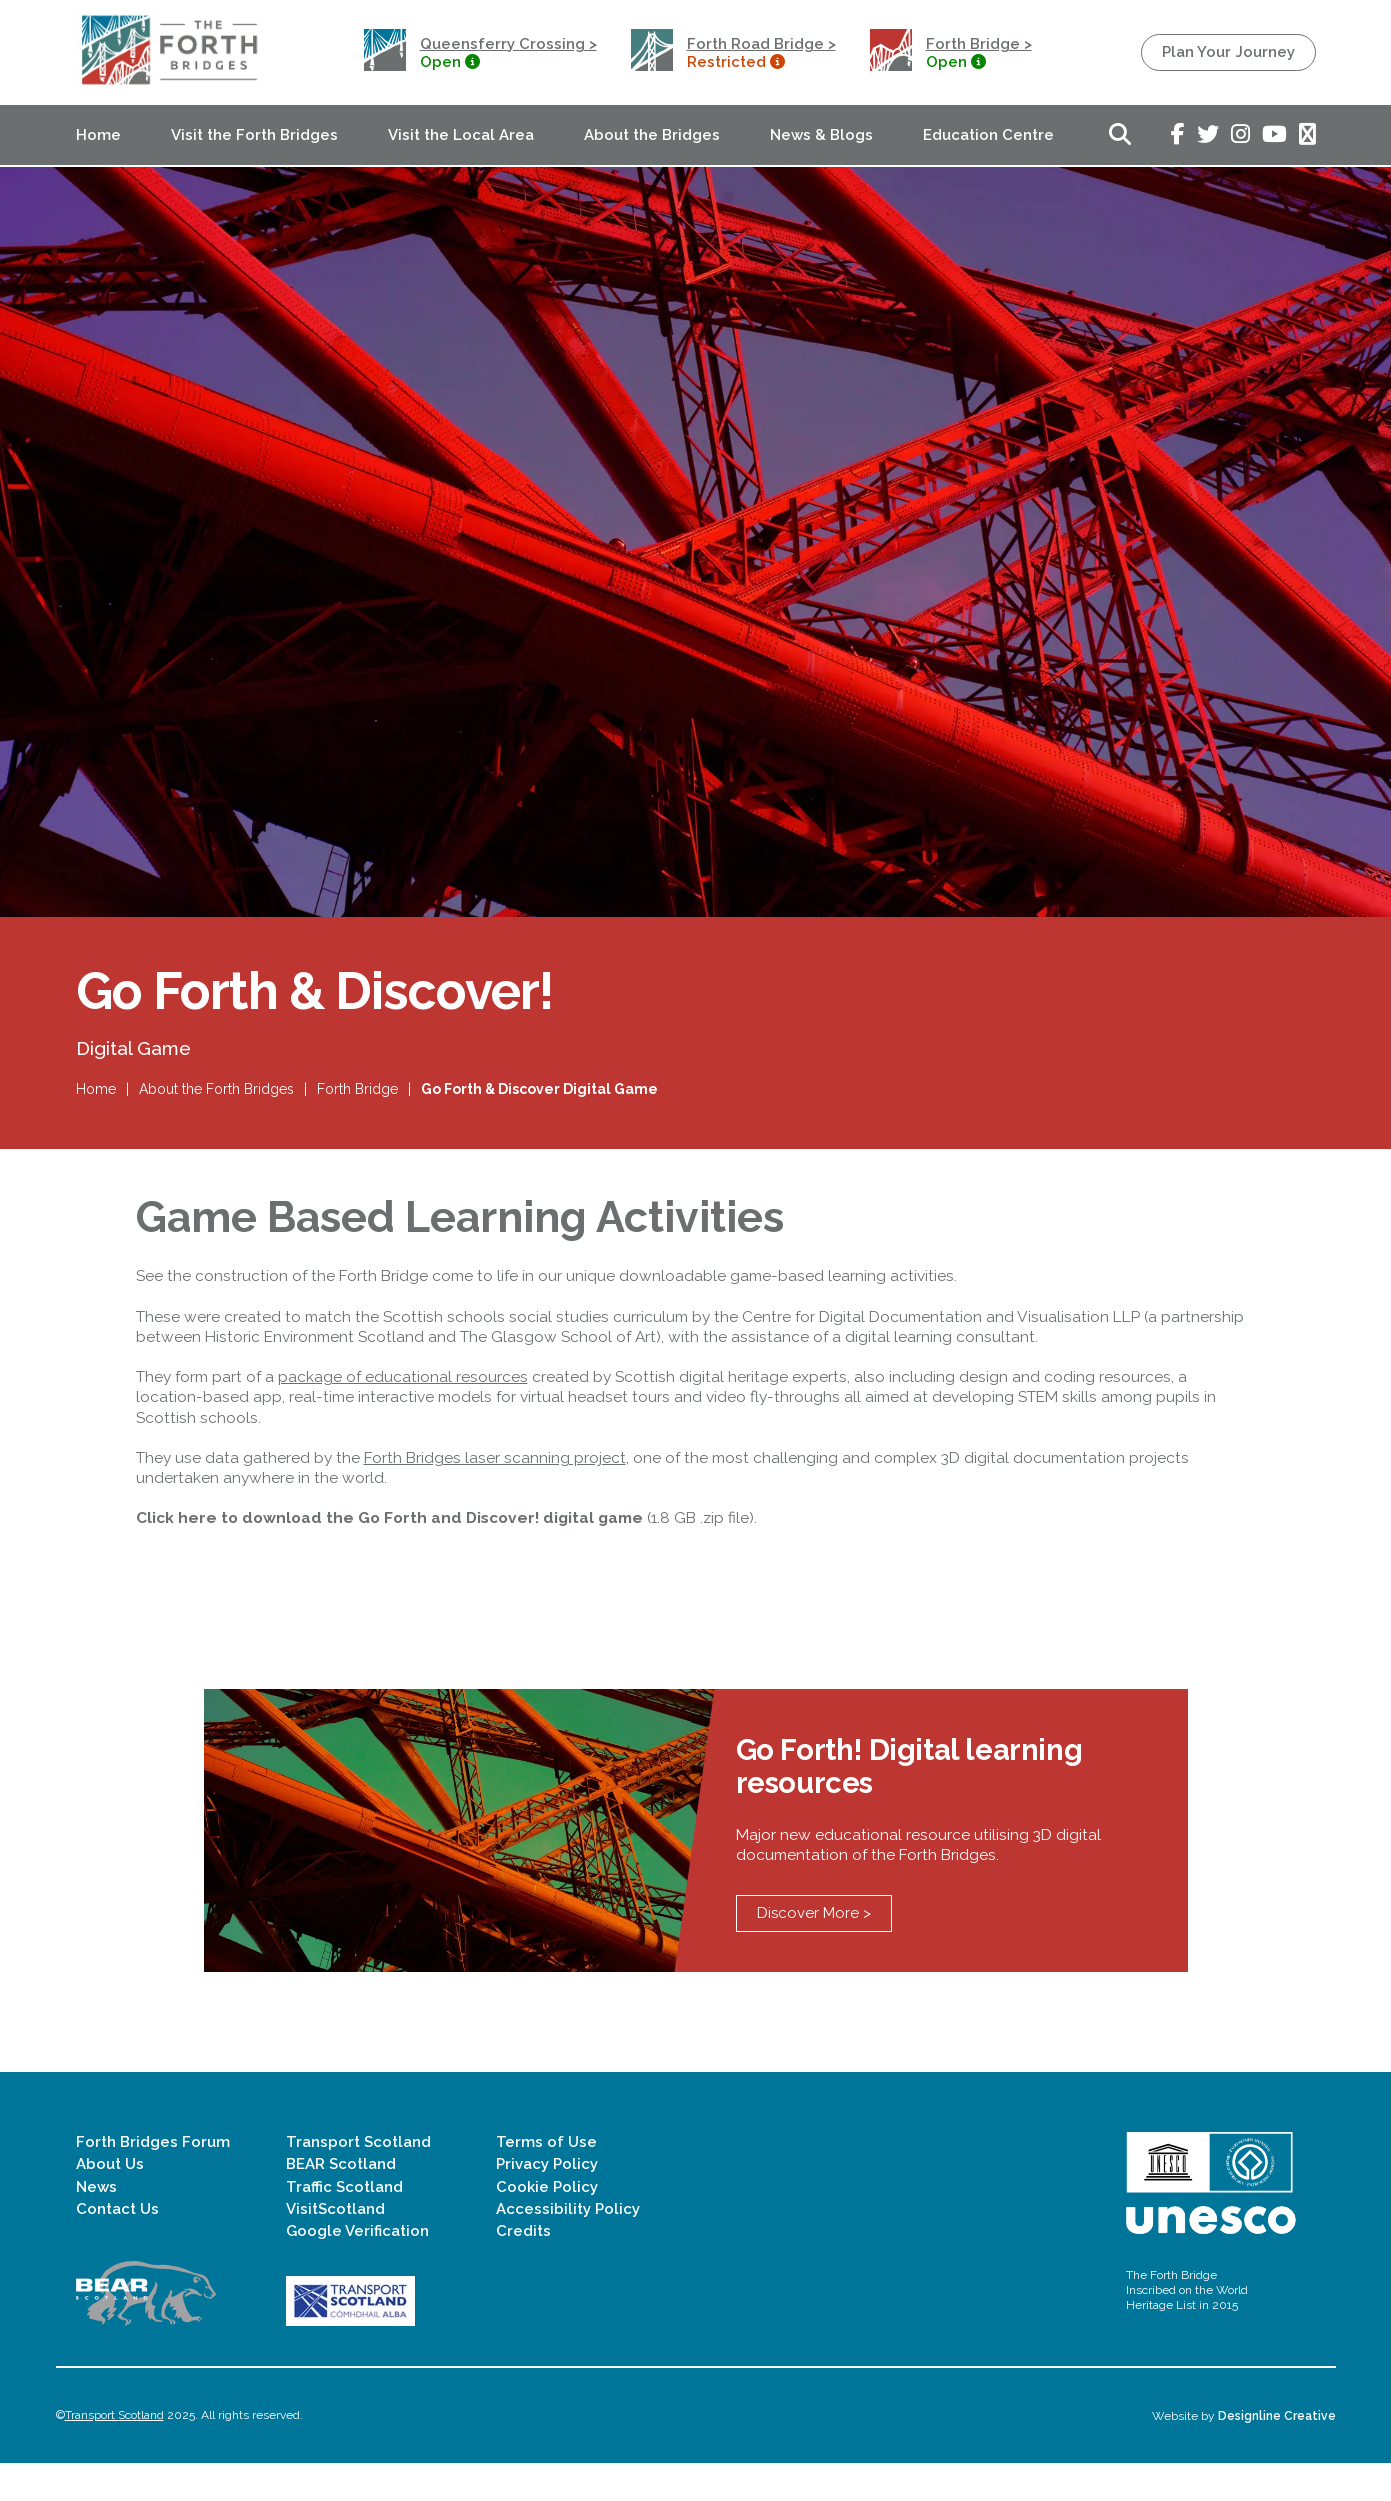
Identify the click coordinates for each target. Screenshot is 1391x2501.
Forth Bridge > (979, 44)
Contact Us (117, 2246)
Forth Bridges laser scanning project (495, 1481)
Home (98, 135)
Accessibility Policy (568, 2246)
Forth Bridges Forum (153, 2180)
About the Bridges (652, 135)
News (96, 2224)
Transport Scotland (358, 2180)
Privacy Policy (547, 2202)
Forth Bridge (357, 1102)
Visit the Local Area (461, 135)
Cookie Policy (547, 2224)
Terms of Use (546, 2180)
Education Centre (988, 135)
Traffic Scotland (344, 2224)
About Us (110, 2202)
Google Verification (357, 2269)
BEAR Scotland (341, 2202)
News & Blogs (821, 135)
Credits (523, 2269)
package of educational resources (403, 1400)
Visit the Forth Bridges (254, 135)
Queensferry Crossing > (508, 44)
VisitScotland (335, 2246)
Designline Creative (1277, 2453)
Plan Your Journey (1228, 52)
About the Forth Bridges (216, 1102)
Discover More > (814, 1951)
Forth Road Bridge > (761, 44)
